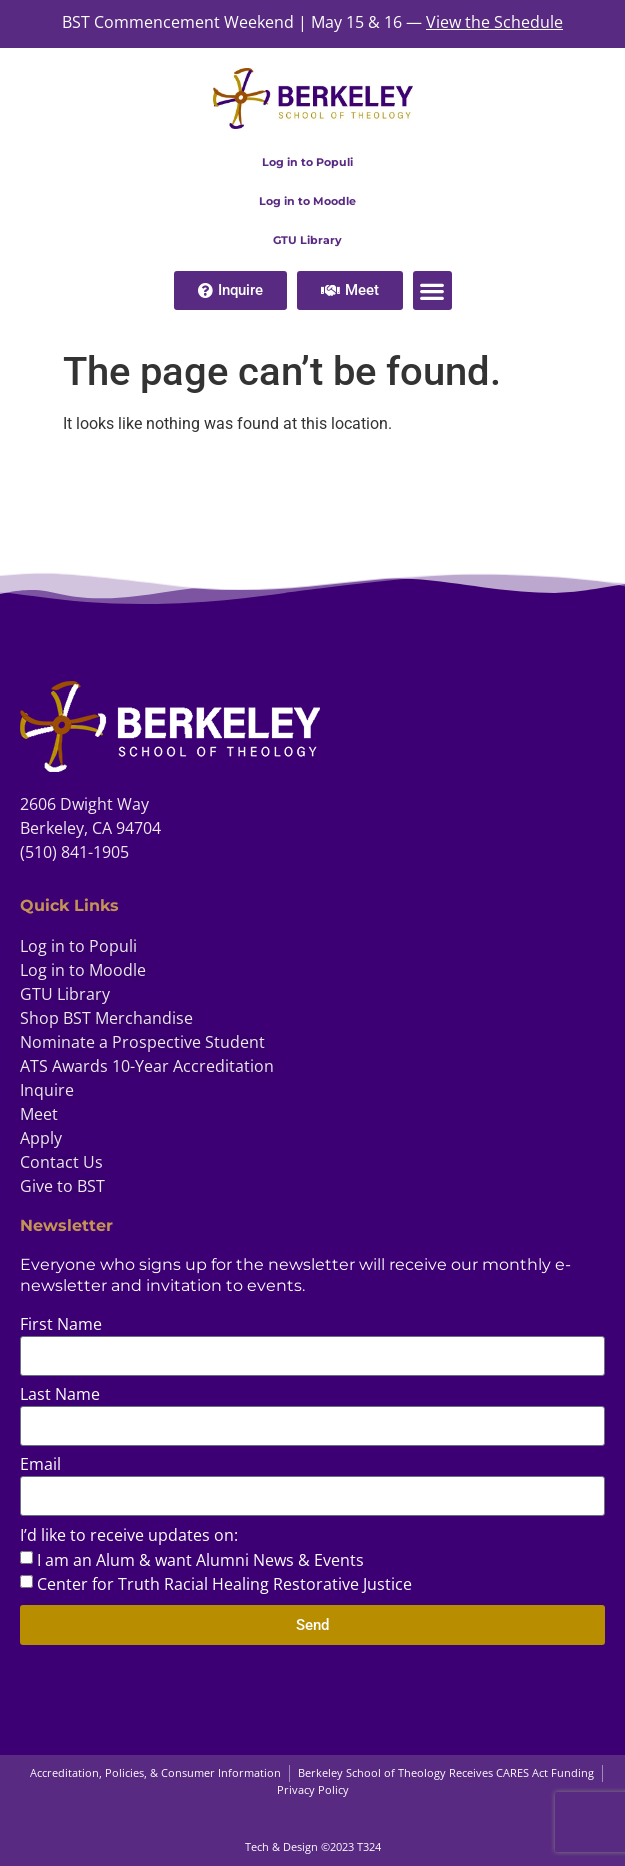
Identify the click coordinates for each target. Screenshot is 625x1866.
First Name (61, 1325)
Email (40, 1465)
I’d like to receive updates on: (129, 1536)
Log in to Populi (307, 162)
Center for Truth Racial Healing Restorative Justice (224, 1584)
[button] (432, 290)
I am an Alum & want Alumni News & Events (200, 1560)
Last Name (60, 1395)
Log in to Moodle (307, 201)
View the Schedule (494, 22)
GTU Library (307, 240)
